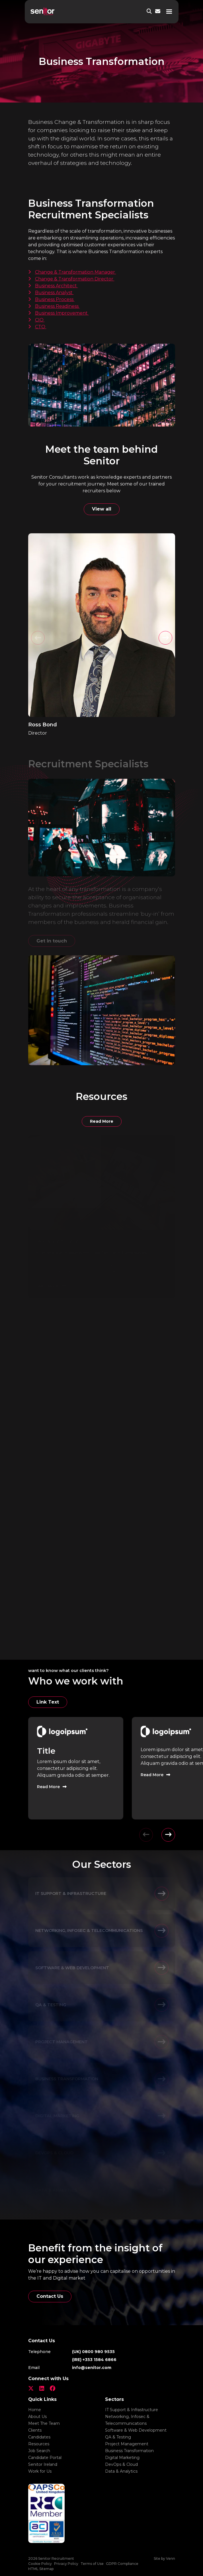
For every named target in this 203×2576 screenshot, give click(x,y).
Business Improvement (62, 313)
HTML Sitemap (41, 2569)
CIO (40, 320)
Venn (170, 2558)
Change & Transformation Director (74, 279)
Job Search (39, 2450)
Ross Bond (42, 724)
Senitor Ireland (42, 2464)
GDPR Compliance (122, 2563)
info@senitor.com (91, 2367)
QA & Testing (118, 2437)
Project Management (126, 2443)
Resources (38, 2443)
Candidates (39, 2437)
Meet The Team (44, 2423)
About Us (37, 2416)
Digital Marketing (122, 2457)
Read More (101, 1121)
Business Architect (56, 285)
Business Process (55, 299)
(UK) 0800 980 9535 (93, 2351)
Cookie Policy (40, 2563)
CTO (40, 326)
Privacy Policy (66, 2563)
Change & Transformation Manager (75, 272)
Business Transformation (129, 2450)
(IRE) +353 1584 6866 (94, 2359)
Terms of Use (92, 2563)
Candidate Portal (44, 2457)
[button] (165, 638)
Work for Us (40, 2471)
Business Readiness (57, 306)
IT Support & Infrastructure (131, 2409)
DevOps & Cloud (121, 2464)
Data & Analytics (121, 2471)
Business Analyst (54, 292)
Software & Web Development (136, 2430)
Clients (35, 2430)
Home (34, 2409)
